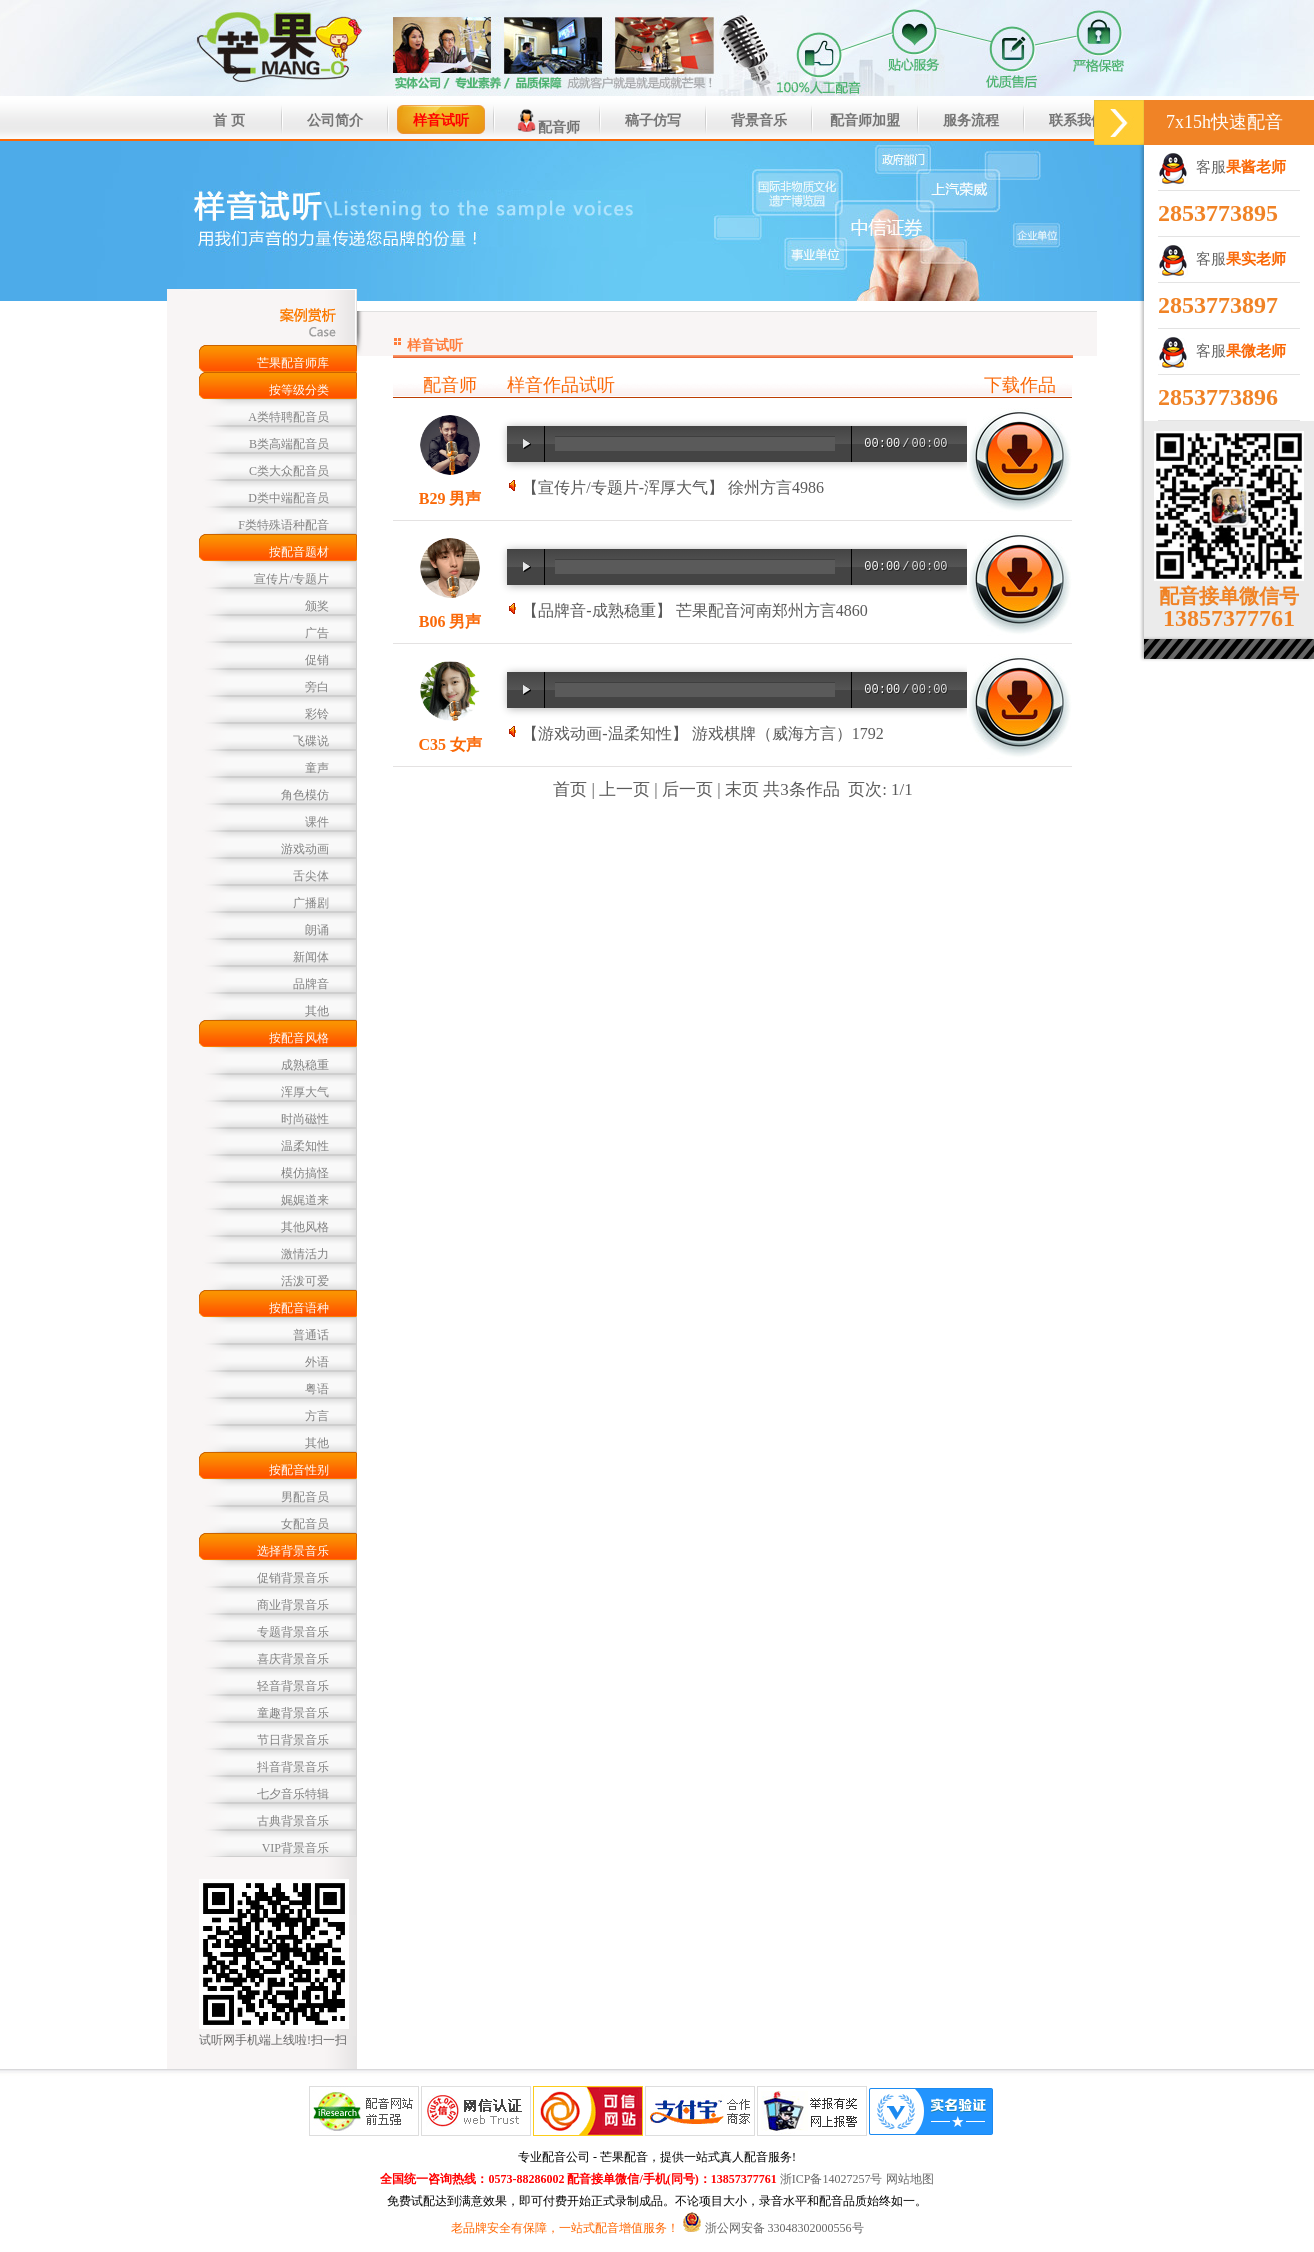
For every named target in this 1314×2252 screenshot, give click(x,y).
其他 (317, 1011)
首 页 (229, 120)
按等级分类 (299, 390)
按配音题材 (299, 552)
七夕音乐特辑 (293, 1794)
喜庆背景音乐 (293, 1659)
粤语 (317, 1389)
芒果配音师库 (293, 363)
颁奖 (317, 606)
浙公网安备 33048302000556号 (784, 2228)
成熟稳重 (305, 1065)
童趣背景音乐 (293, 1713)
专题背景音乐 (293, 1632)
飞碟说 (311, 741)
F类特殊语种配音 (283, 525)
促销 (317, 660)
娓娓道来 (305, 1200)
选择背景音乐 (293, 1551)
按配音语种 (299, 1308)
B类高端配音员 (289, 444)
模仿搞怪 (305, 1173)
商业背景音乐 (293, 1605)
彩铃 (317, 714)
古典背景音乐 (293, 1821)
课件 (317, 822)
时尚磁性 (305, 1119)
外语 (317, 1362)
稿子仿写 (653, 120)
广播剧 (311, 903)
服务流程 (971, 120)
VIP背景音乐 (295, 1848)
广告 (317, 633)
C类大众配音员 (289, 471)
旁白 (317, 687)
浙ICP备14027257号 (831, 2179)
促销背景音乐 (293, 1578)
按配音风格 (299, 1038)
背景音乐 (759, 120)
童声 (317, 768)
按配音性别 (299, 1470)
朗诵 (317, 930)
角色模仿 (305, 795)
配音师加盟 (865, 120)
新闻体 (311, 957)
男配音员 (305, 1497)
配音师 (547, 121)
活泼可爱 (305, 1281)
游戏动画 (305, 849)
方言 (317, 1416)
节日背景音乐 (293, 1740)
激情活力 (305, 1254)
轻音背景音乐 (293, 1686)
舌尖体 (311, 876)
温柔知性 (305, 1146)
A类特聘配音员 (288, 417)
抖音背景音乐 (293, 1767)
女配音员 (305, 1524)
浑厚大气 (305, 1092)
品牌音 (311, 984)
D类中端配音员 (288, 498)
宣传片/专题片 (291, 579)
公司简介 (335, 120)
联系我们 (1077, 120)
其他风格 (305, 1227)
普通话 (311, 1335)
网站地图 (910, 2179)
